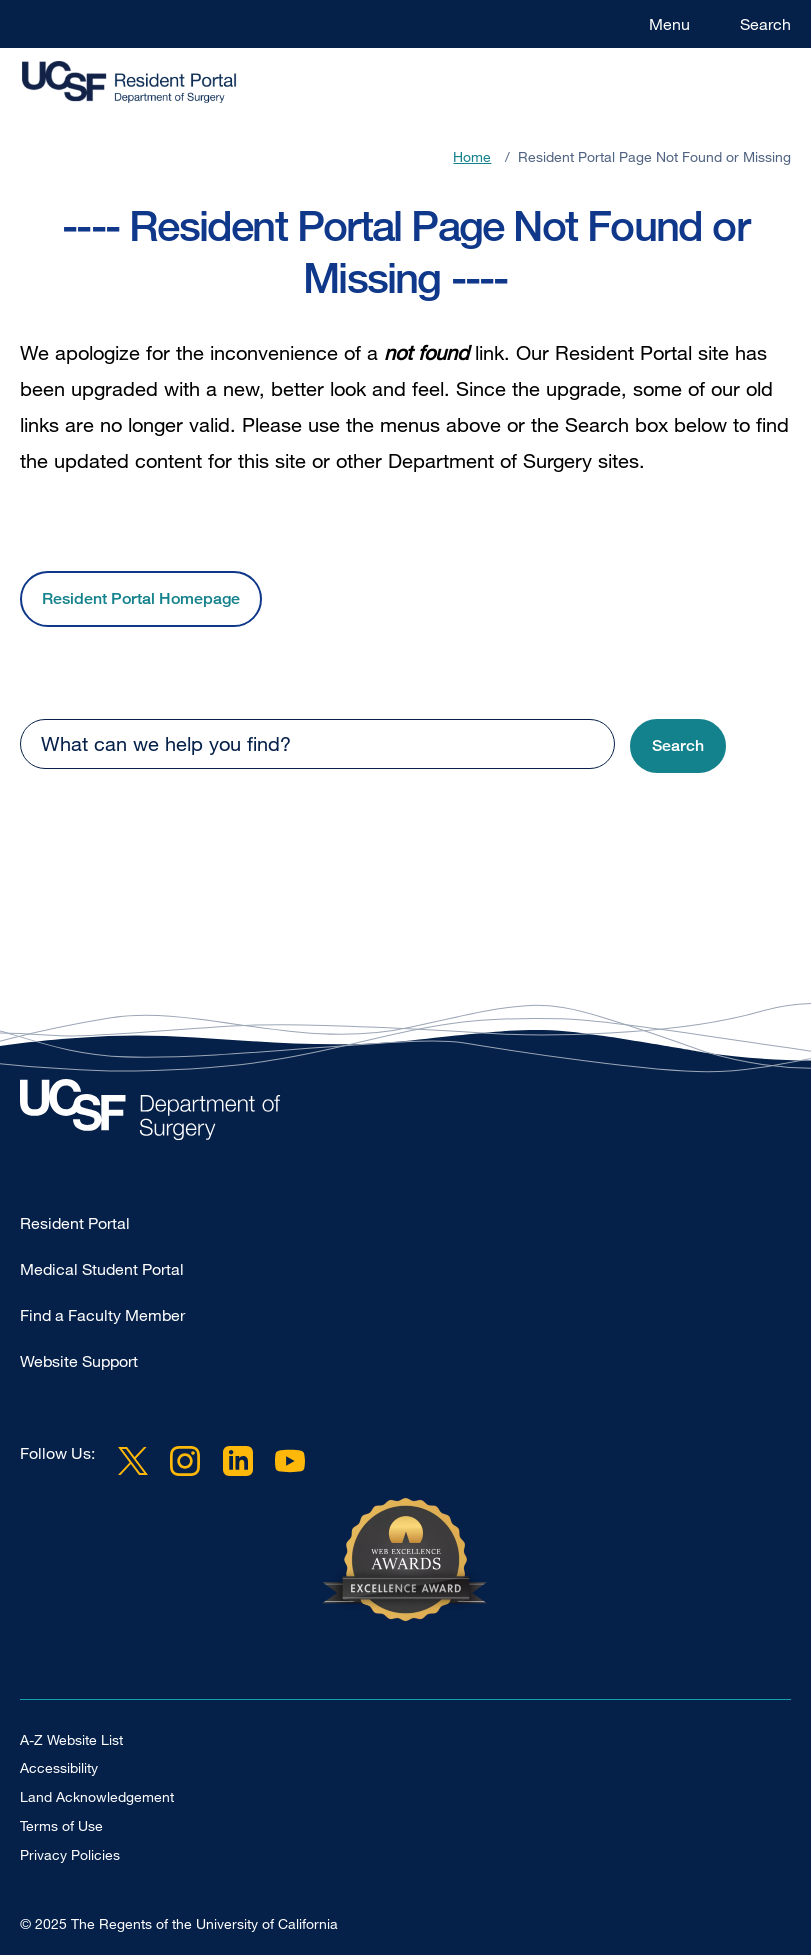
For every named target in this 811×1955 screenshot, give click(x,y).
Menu (669, 24)
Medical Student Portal (102, 1269)
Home (472, 156)
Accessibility (59, 1767)
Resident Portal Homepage (141, 598)
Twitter (133, 1461)
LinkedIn (237, 1461)
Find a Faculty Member (102, 1315)
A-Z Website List (71, 1739)
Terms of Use (61, 1825)
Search (765, 24)
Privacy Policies (70, 1854)
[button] (678, 746)
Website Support (79, 1361)
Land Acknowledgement (97, 1796)
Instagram (185, 1461)
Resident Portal (75, 1223)
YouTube (290, 1461)
